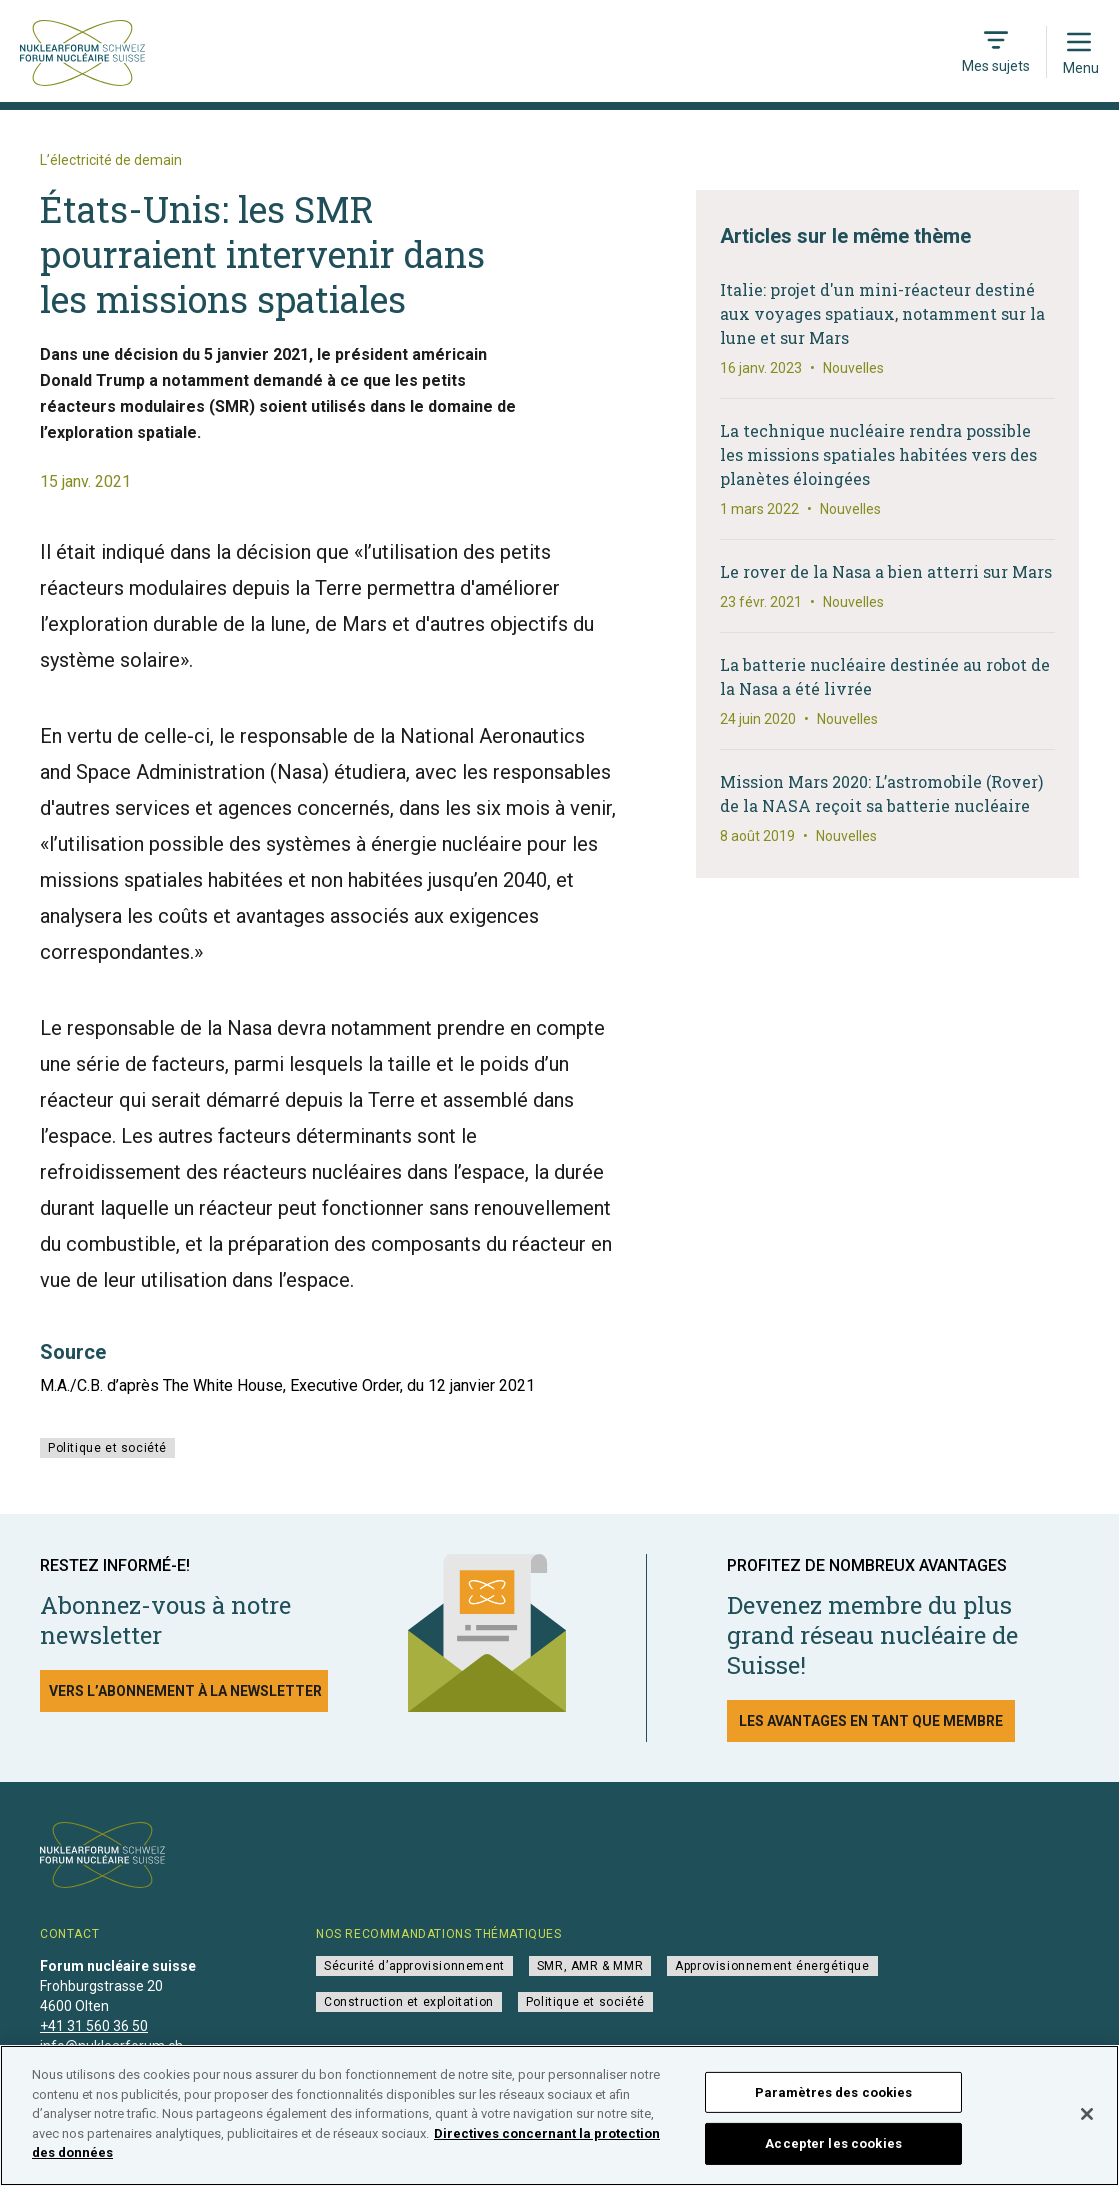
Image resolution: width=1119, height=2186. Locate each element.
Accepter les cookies (833, 2155)
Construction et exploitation (409, 2002)
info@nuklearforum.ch (111, 2046)
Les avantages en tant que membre (871, 1721)
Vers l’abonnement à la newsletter (185, 1691)
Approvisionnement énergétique (772, 1966)
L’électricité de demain (111, 160)
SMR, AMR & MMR (590, 1966)
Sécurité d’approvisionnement (414, 1966)
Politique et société (107, 1448)
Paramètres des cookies (834, 2103)
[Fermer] (1087, 2125)
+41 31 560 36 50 (94, 2026)
